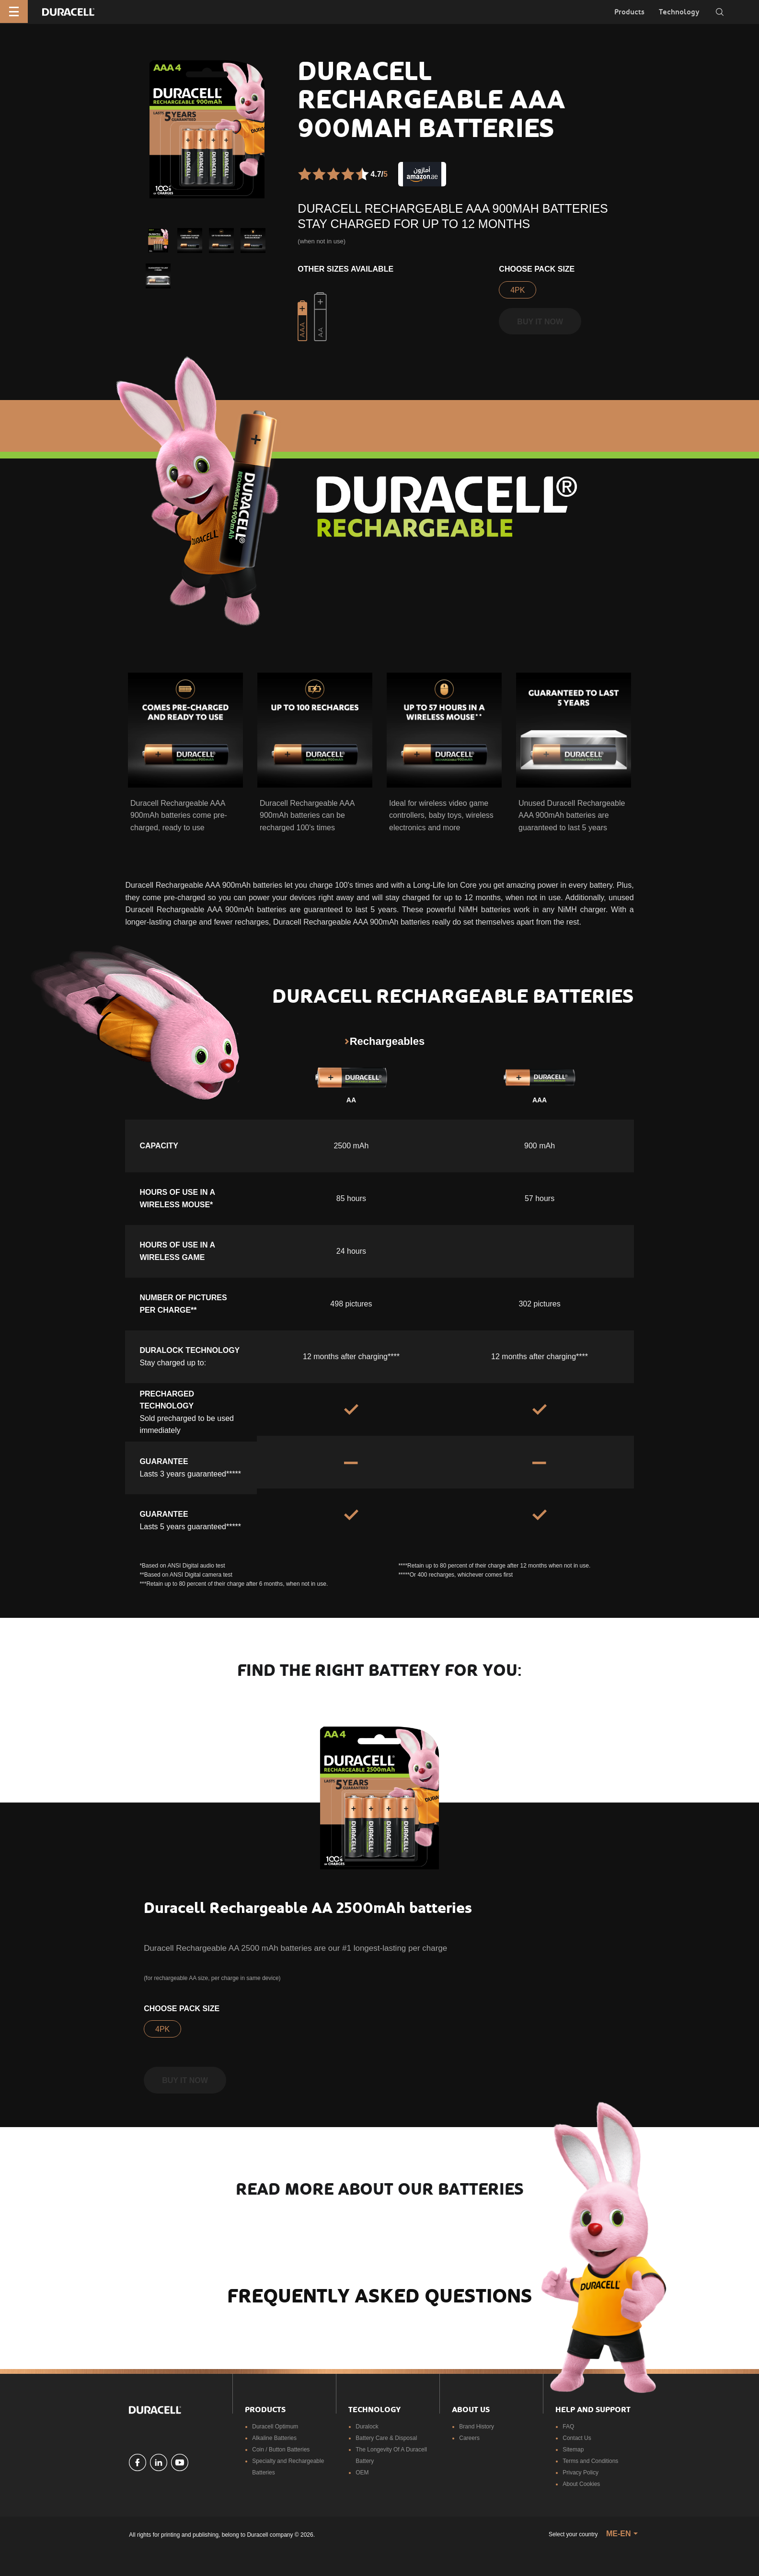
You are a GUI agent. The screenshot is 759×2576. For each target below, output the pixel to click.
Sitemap (573, 2449)
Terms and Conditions (590, 2461)
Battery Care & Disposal (386, 2438)
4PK (517, 290)
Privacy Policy (580, 2472)
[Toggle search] (719, 12)
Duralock (367, 2426)
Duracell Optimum (275, 2426)
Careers (469, 2438)
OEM (362, 2472)
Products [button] (629, 12)
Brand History (476, 2426)
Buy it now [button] (540, 322)
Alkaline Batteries (274, 2438)
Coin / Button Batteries (281, 2449)
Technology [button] (679, 12)
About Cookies (581, 2484)
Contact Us (577, 2438)
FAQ (568, 2426)
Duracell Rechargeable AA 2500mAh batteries (308, 1908)
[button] (158, 240)
